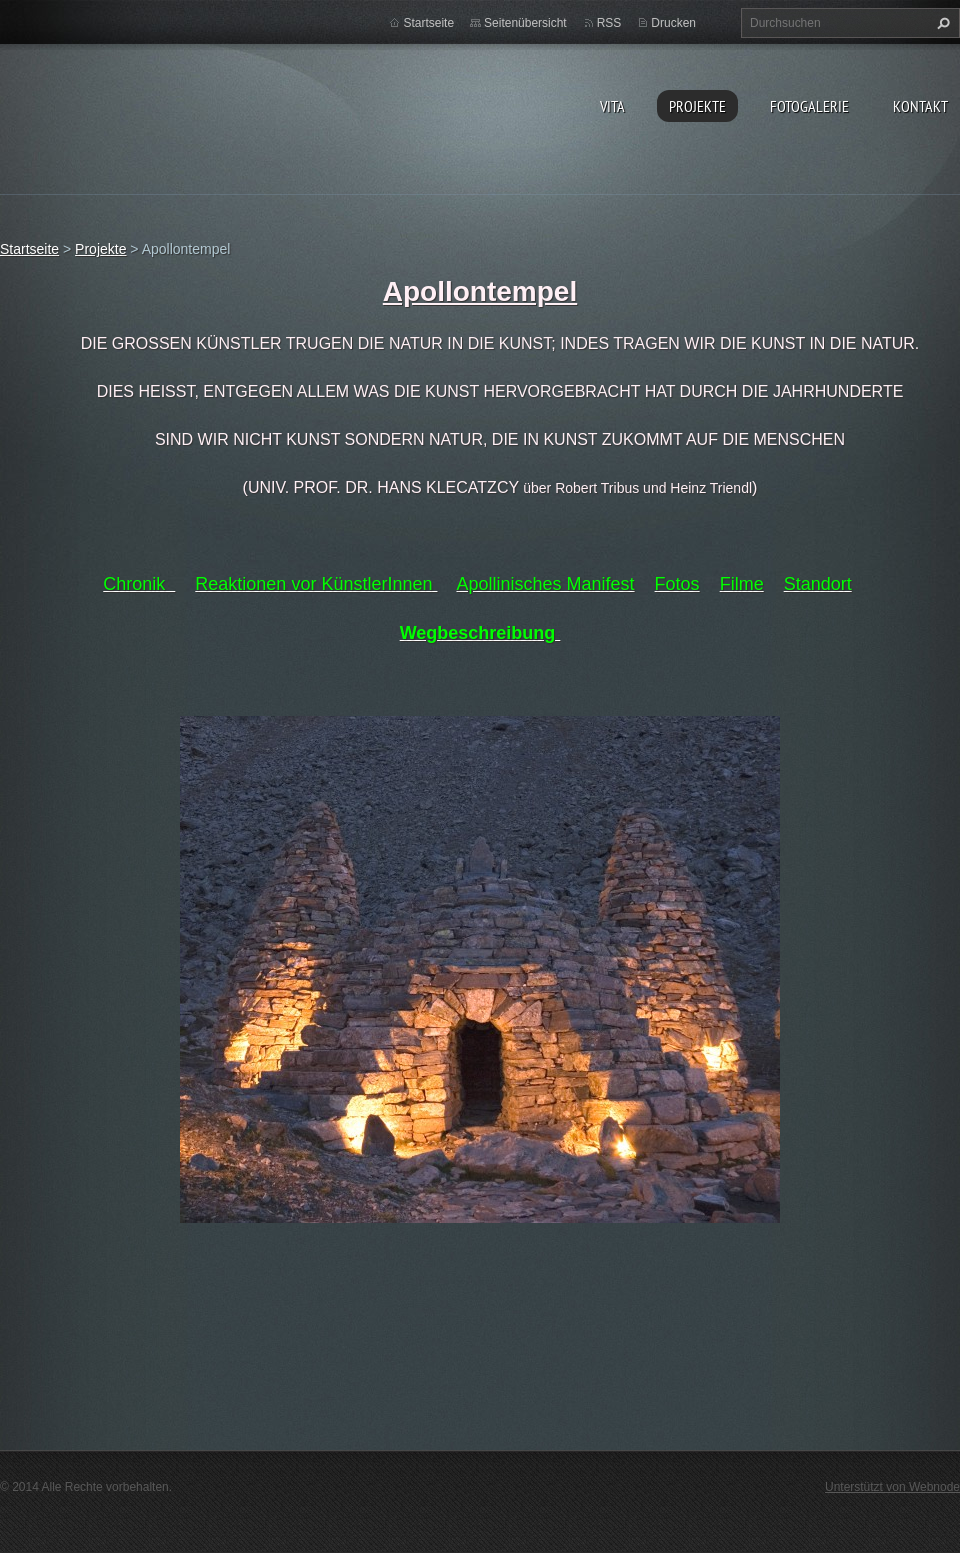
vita (612, 106)
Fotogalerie (809, 106)
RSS (609, 23)
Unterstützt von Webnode (892, 1487)
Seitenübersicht (525, 23)
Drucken (673, 23)
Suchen (941, 23)
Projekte (697, 106)
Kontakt (920, 106)
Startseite (428, 23)
